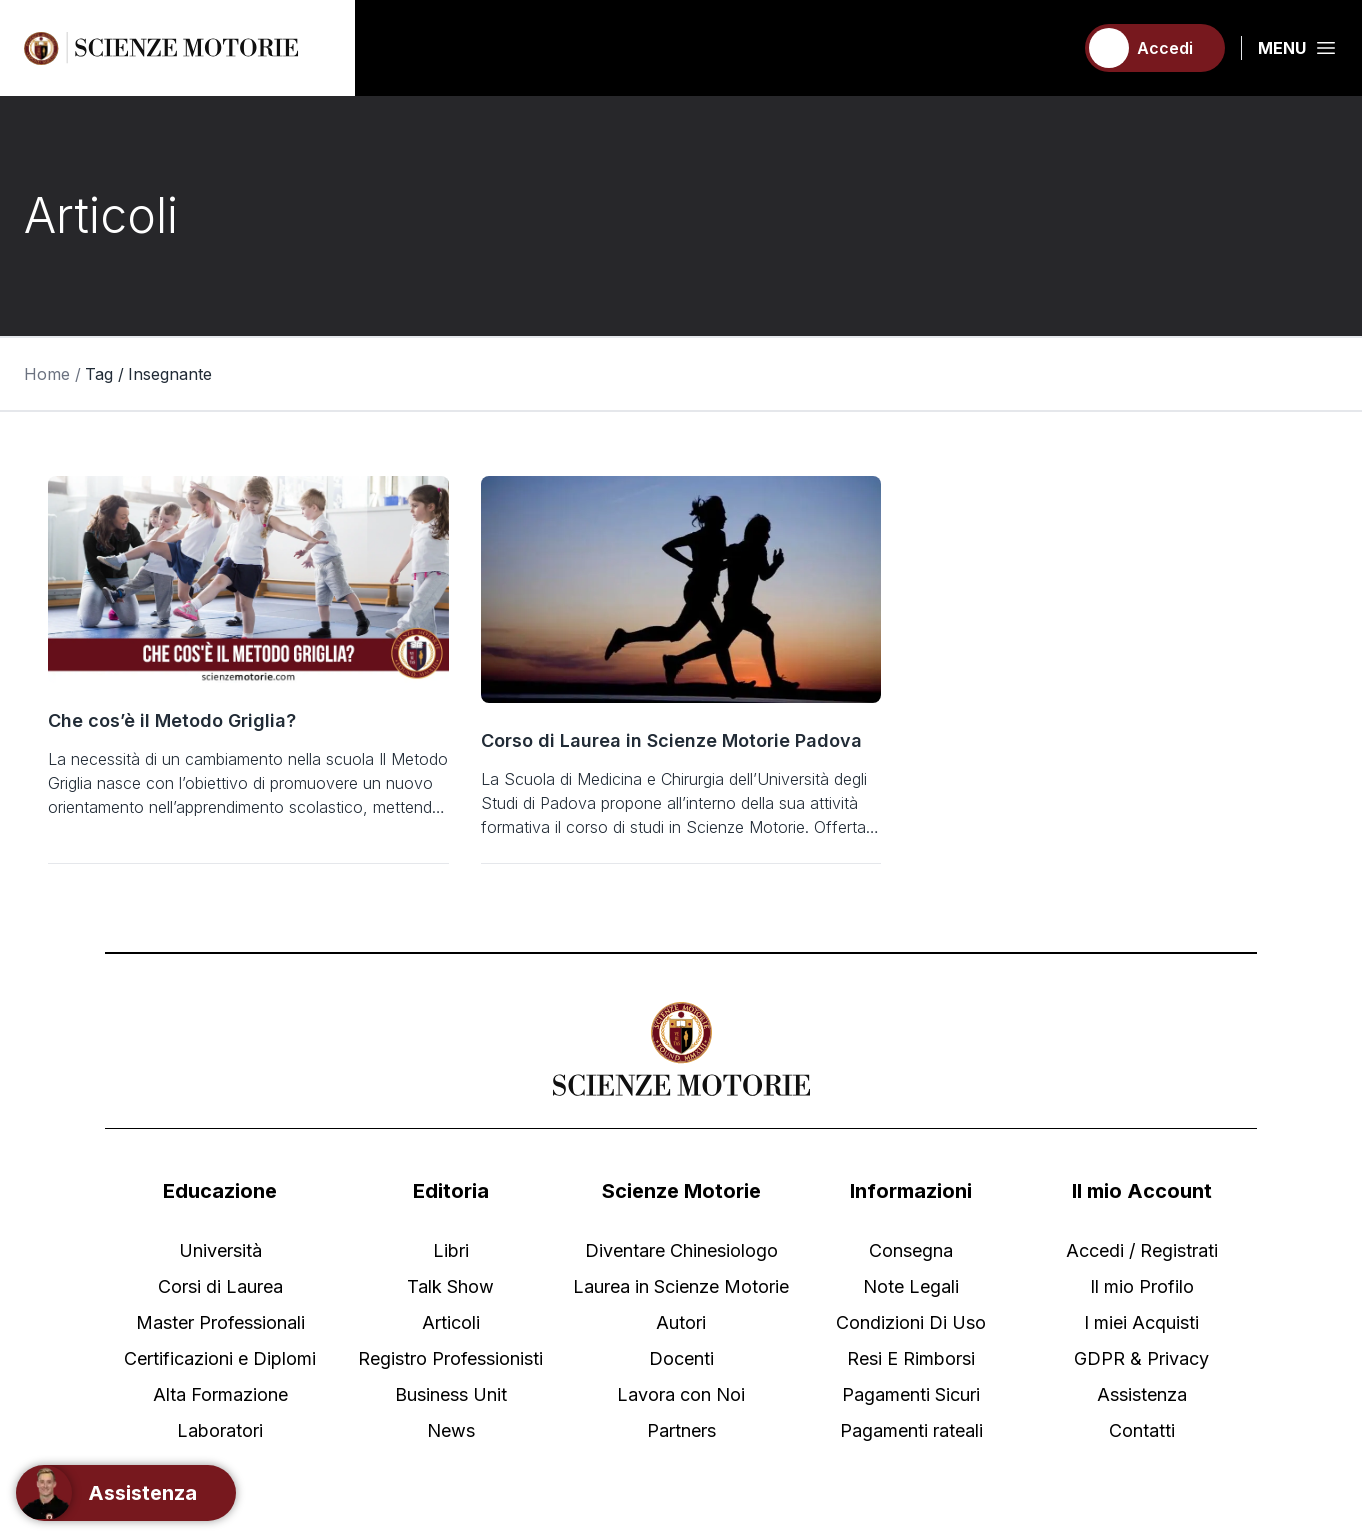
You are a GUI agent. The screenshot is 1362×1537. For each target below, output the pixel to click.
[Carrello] (1049, 48)
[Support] (126, 1493)
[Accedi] (1155, 48)
